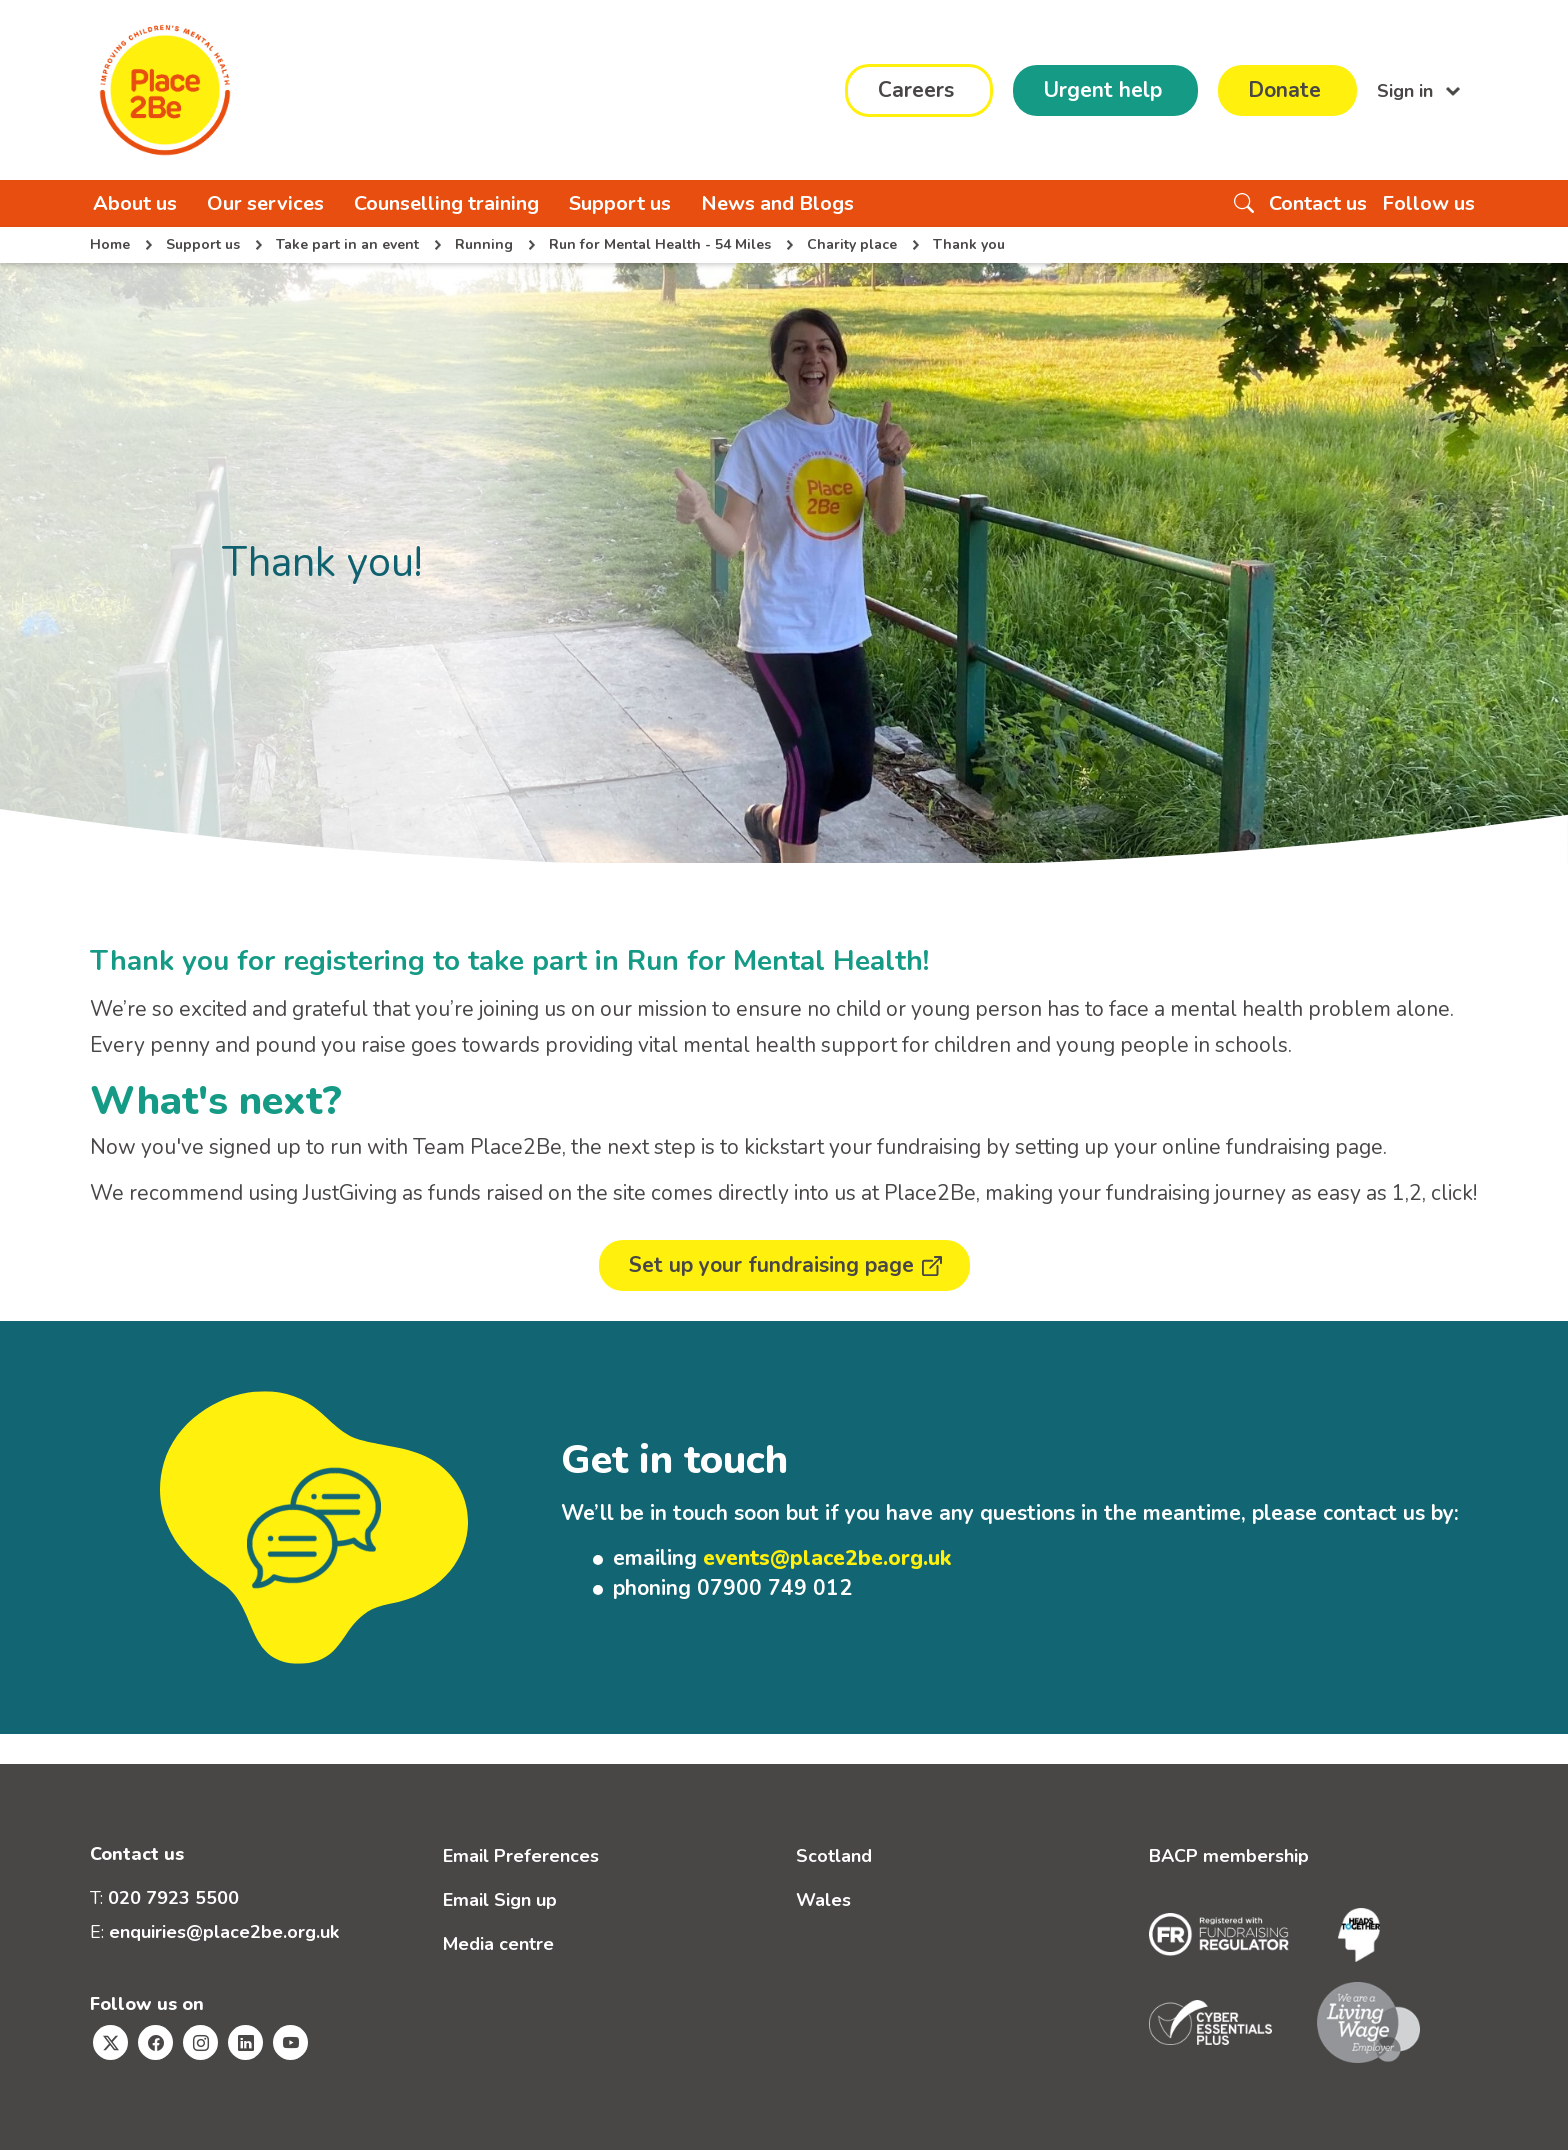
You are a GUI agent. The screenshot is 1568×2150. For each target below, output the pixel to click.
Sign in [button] (1407, 90)
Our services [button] (265, 203)
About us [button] (135, 203)
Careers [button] (916, 90)
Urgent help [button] (1102, 90)
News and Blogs (777, 203)
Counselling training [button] (446, 203)
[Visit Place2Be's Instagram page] (200, 2042)
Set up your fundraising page (771, 1265)
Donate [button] (1284, 90)
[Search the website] (1244, 203)
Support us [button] (620, 203)
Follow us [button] (1428, 203)
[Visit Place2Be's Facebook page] (155, 2042)
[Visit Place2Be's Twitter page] (110, 2042)
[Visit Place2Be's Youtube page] (290, 2042)
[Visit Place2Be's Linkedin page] (245, 2042)
